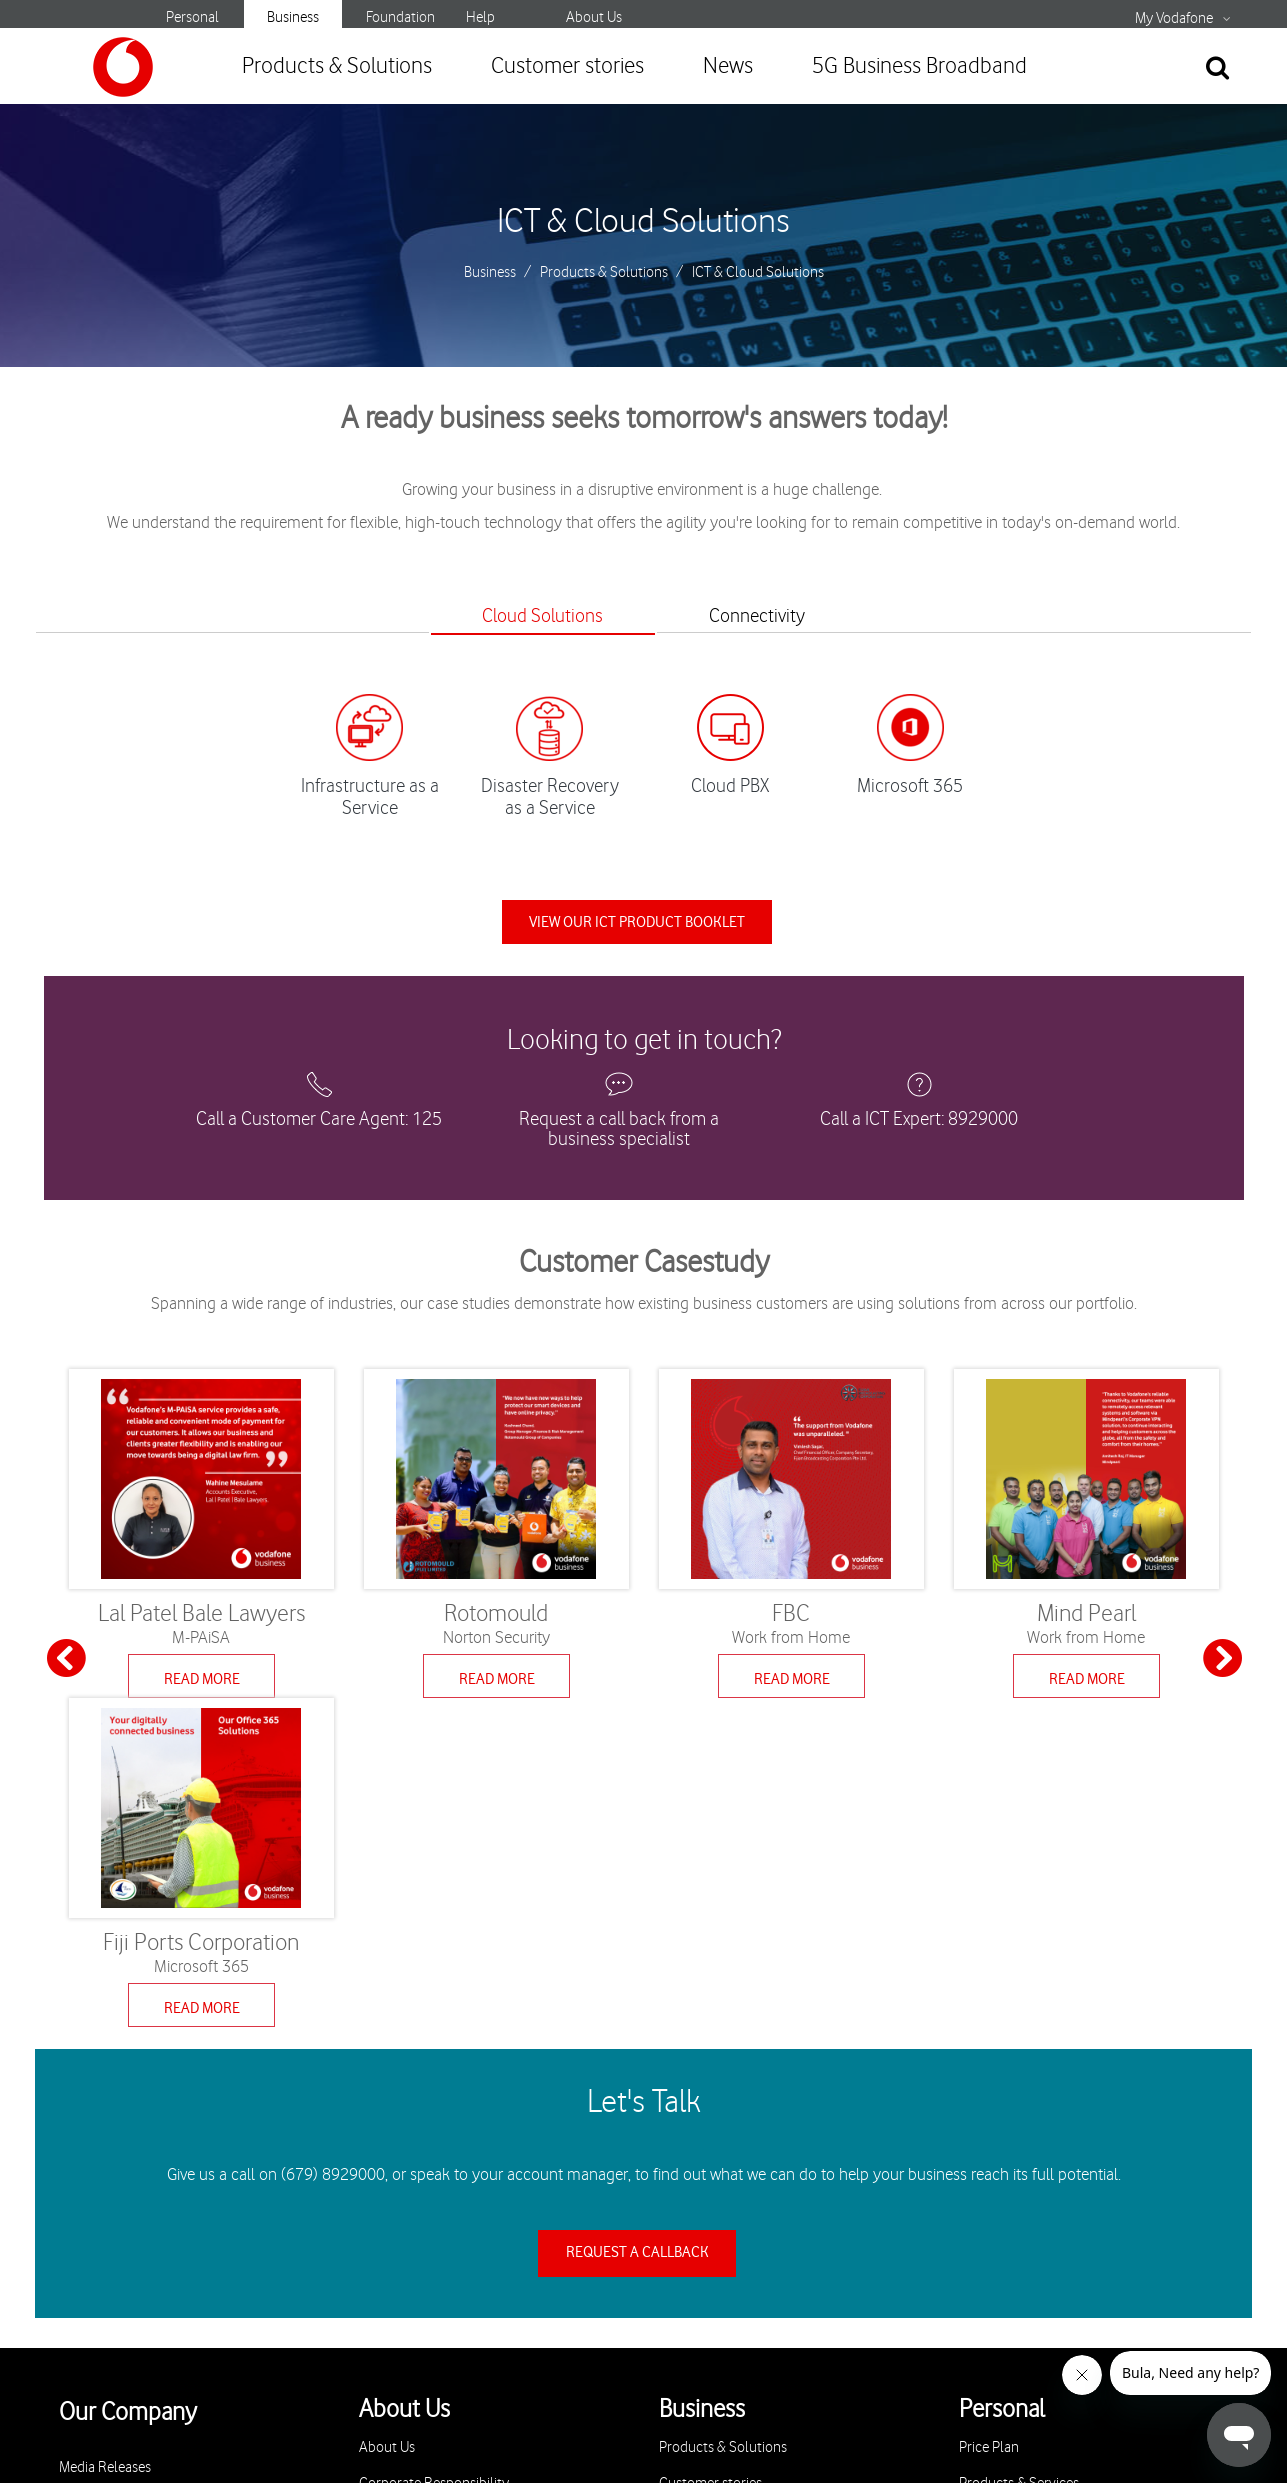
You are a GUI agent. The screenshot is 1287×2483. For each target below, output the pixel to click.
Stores (378, 2235)
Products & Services (1019, 2163)
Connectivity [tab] (768, 616)
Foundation (400, 17)
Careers (82, 2183)
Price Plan (989, 2127)
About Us (594, 17)
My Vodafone (1174, 19)
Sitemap (888, 2439)
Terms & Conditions (767, 2439)
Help (480, 17)
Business (293, 17)
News (728, 66)
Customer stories (567, 66)
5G (967, 2271)
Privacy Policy (630, 2439)
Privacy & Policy (407, 2199)
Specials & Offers (1009, 2199)
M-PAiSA (985, 2235)
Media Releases (105, 2147)
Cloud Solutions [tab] (532, 616)
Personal (192, 17)
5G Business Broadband (919, 66)
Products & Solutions (337, 66)
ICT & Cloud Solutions (643, 222)
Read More (202, 1684)
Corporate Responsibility (434, 2163)
